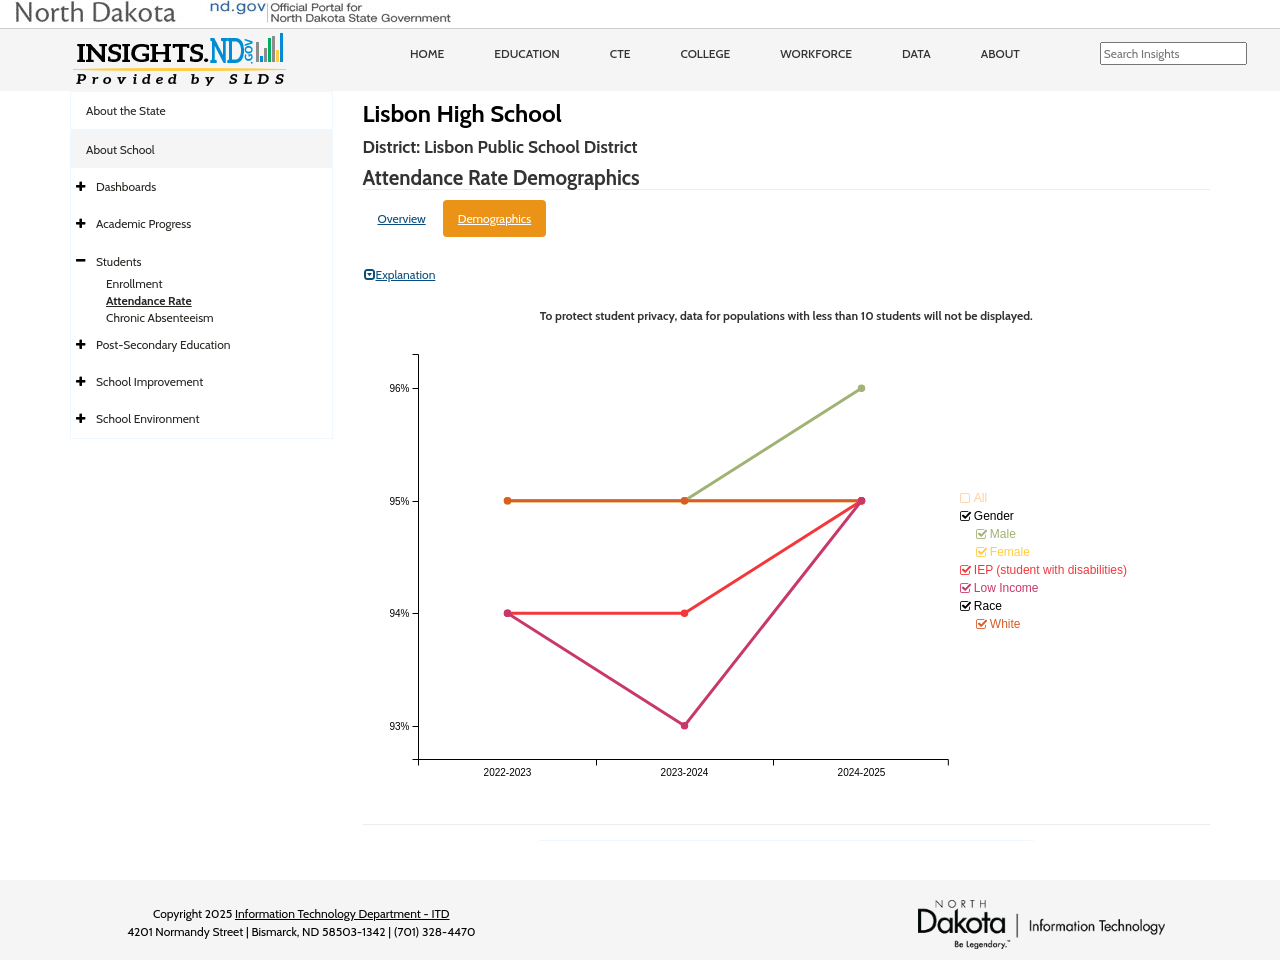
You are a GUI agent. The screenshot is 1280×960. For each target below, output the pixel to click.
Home (427, 53)
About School (120, 149)
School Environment (148, 418)
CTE (620, 53)
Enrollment (134, 283)
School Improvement (149, 381)
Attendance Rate (149, 300)
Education (527, 53)
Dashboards (126, 186)
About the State (126, 110)
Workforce (816, 53)
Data (916, 53)
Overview (402, 218)
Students (119, 261)
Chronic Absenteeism (160, 317)
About (1000, 53)
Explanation (400, 274)
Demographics (495, 218)
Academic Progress (143, 223)
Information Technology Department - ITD (342, 913)
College (705, 53)
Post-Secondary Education (163, 344)
